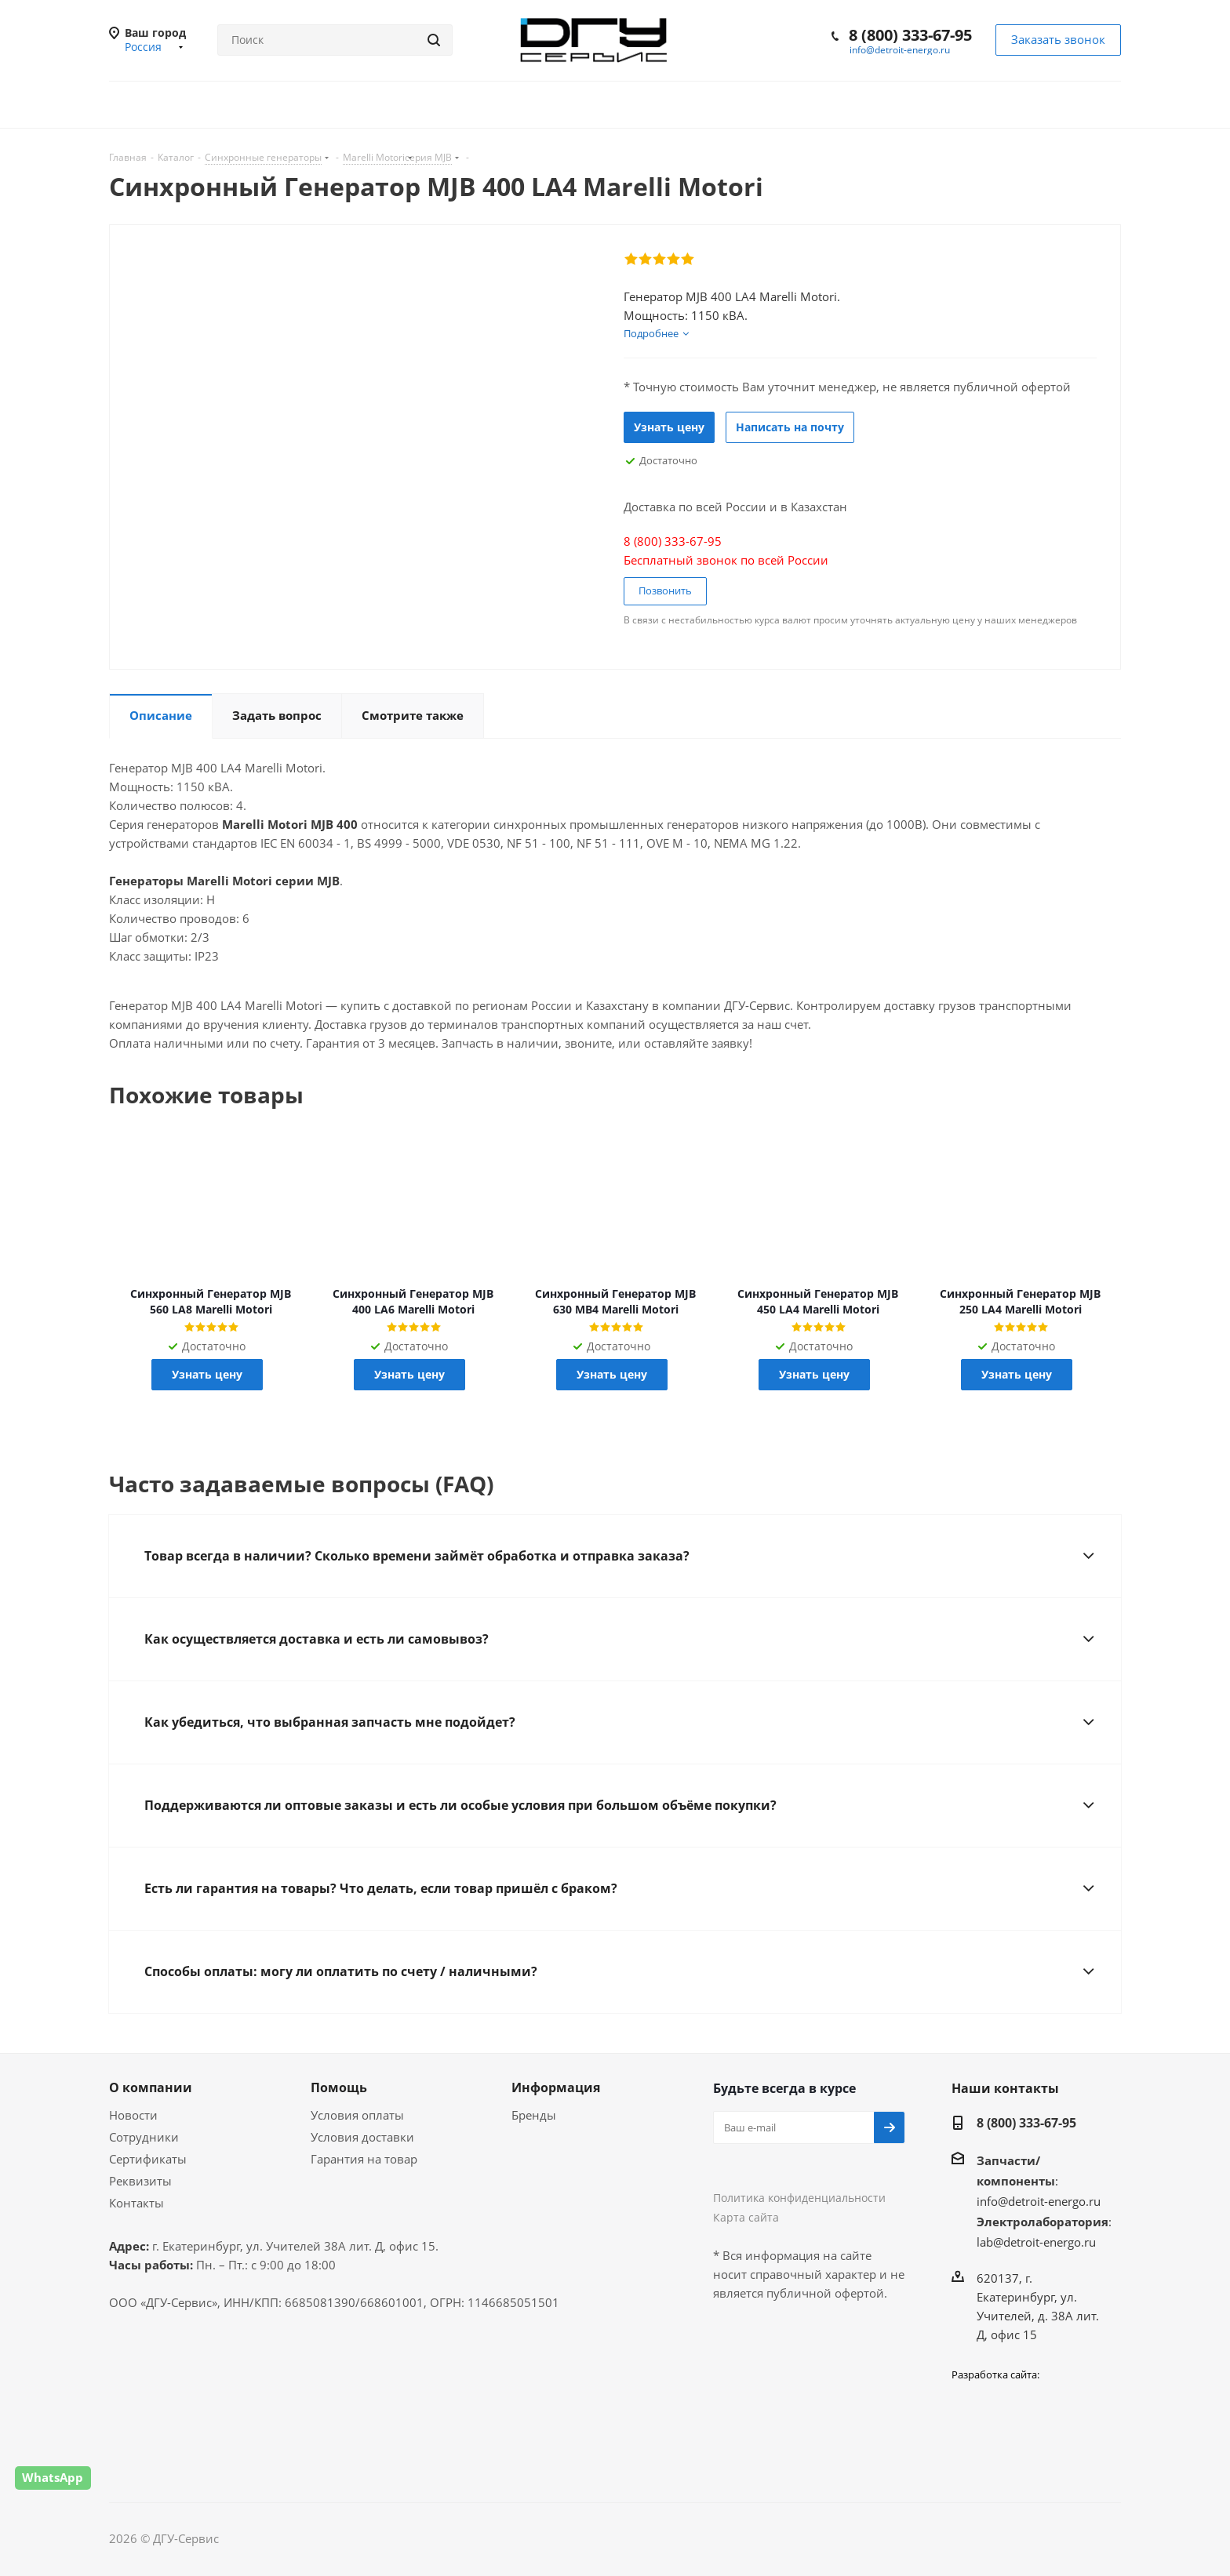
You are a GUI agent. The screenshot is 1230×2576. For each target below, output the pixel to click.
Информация (555, 2087)
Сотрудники (144, 2137)
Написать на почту (790, 427)
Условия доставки (362, 2137)
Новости (133, 2115)
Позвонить (665, 590)
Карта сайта (746, 2217)
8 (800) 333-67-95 (910, 34)
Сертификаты (148, 2159)
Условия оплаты (357, 2115)
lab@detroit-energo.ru (1036, 2242)
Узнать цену (669, 427)
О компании (150, 2087)
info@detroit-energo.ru (900, 49)
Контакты (136, 2203)
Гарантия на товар (364, 2159)
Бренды (533, 2115)
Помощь (339, 2087)
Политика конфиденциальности (799, 2197)
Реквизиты (140, 2181)
